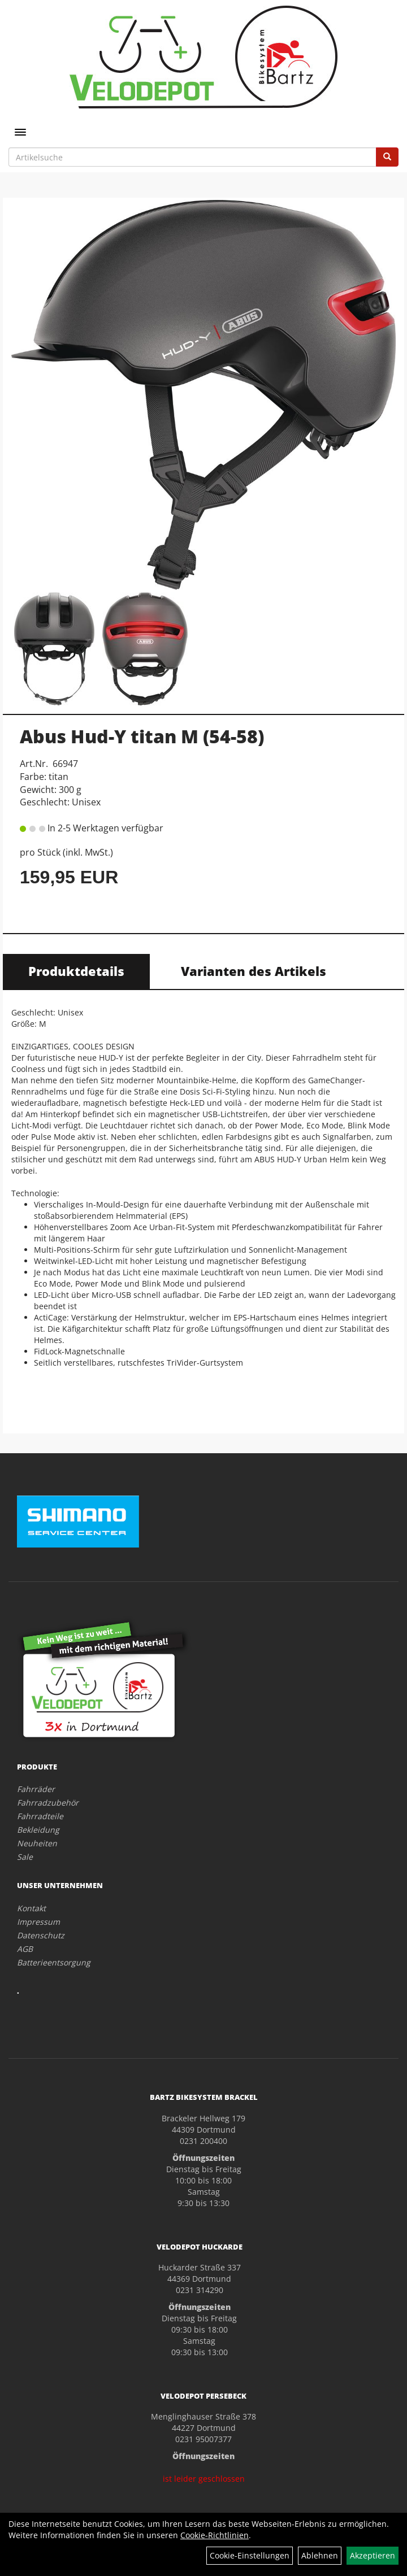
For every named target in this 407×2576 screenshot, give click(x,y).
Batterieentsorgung (53, 1962)
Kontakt (31, 1908)
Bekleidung (38, 1829)
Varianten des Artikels (253, 970)
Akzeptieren (372, 2555)
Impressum (38, 1921)
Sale (25, 1856)
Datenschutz (40, 1935)
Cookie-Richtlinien (214, 2535)
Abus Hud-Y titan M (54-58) (142, 736)
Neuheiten (37, 1843)
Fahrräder (36, 1789)
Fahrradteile (40, 1816)
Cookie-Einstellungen (249, 2555)
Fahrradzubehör (48, 1802)
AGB (25, 1948)
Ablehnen (319, 2555)
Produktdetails (76, 970)
